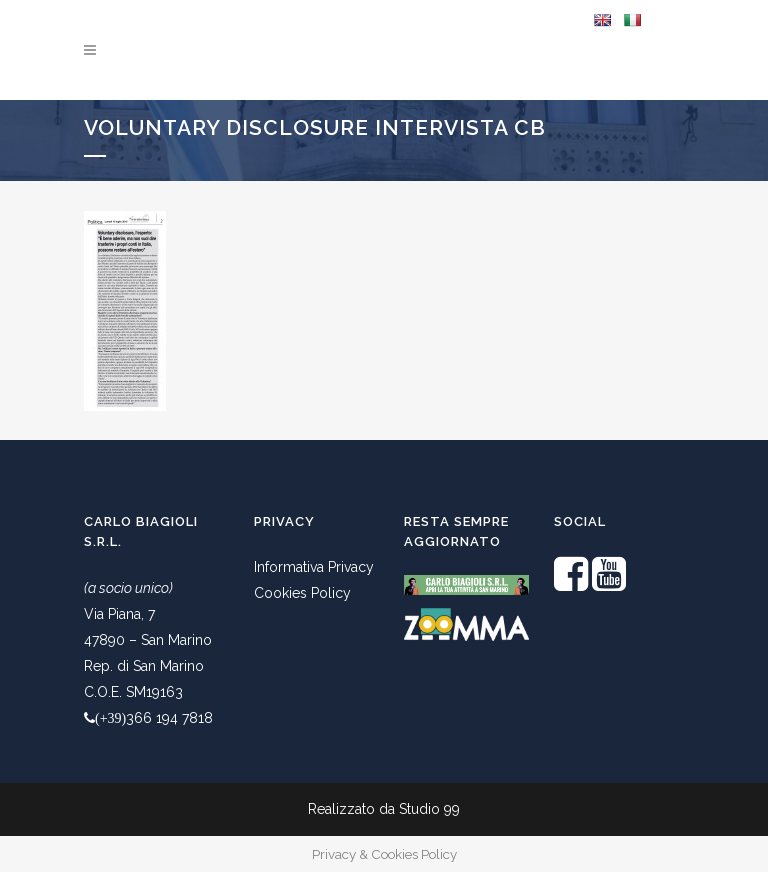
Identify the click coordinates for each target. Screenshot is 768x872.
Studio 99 (429, 809)
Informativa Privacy (314, 567)
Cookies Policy (302, 593)
